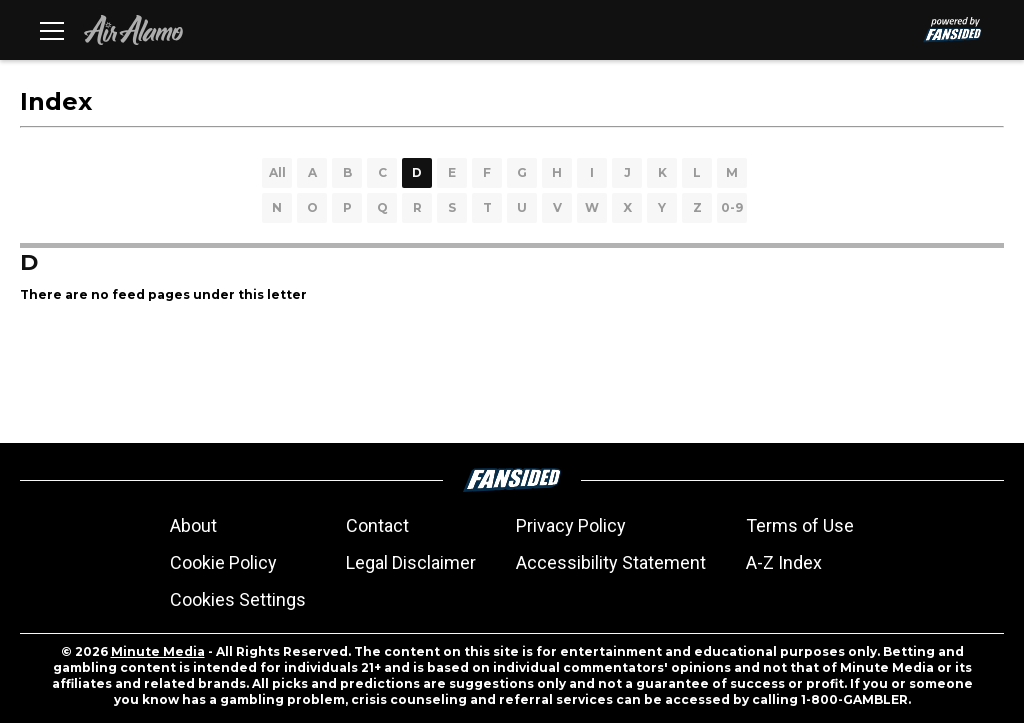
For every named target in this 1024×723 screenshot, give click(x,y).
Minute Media (158, 651)
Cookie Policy (223, 562)
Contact (377, 525)
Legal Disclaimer (411, 562)
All (277, 172)
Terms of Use (800, 525)
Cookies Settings (238, 599)
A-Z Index (784, 562)
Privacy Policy (571, 525)
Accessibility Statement (611, 562)
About (193, 525)
